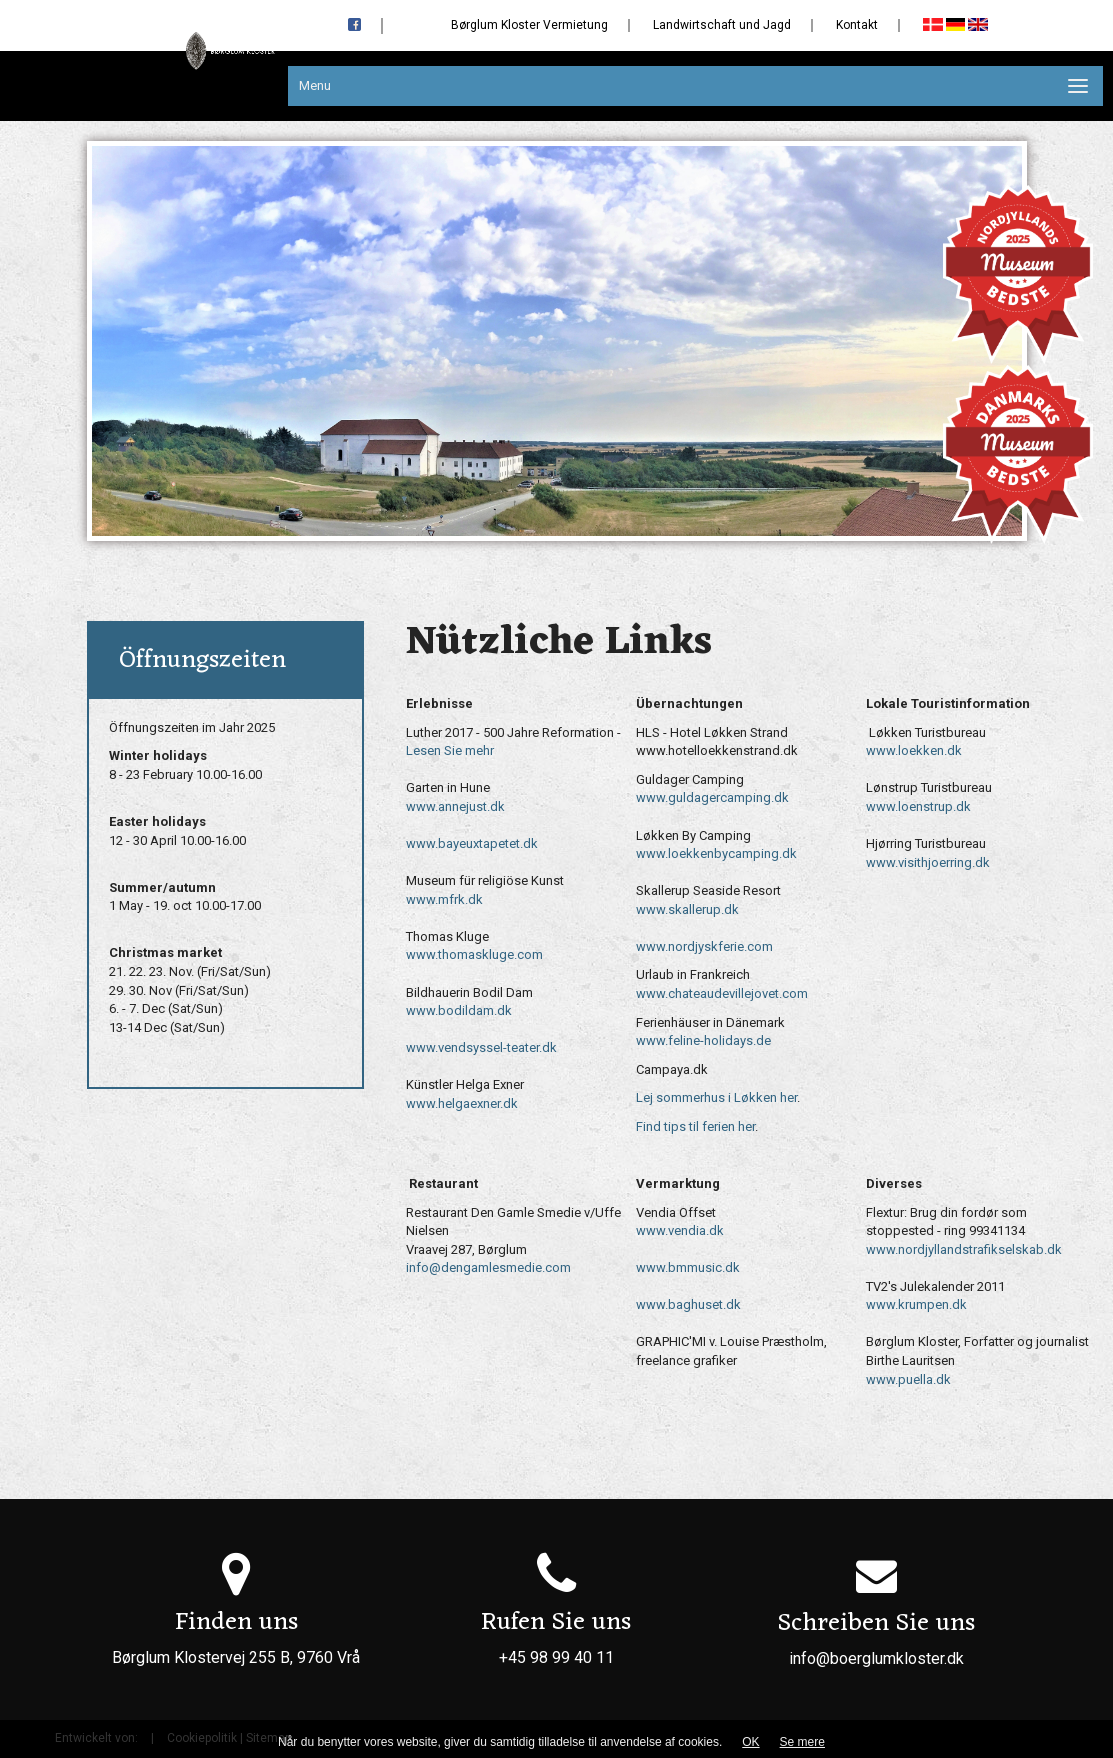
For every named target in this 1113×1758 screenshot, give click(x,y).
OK (750, 1742)
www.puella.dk (908, 1379)
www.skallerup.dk (687, 909)
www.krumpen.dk (916, 1304)
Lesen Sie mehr (450, 750)
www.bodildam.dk (459, 1010)
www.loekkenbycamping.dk (716, 853)
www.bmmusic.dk (688, 1267)
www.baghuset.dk (688, 1304)
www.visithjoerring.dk (928, 862)
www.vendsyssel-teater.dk (481, 1047)
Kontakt (857, 25)
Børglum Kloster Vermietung (529, 25)
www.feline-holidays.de (703, 1040)
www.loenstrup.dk (918, 806)
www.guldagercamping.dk (712, 797)
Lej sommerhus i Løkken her (716, 1097)
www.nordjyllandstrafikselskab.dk (964, 1249)
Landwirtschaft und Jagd (722, 25)
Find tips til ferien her (695, 1126)
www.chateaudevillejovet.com (722, 993)
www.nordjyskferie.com (704, 946)
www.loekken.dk (914, 750)
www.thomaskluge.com (474, 954)
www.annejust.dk (455, 806)
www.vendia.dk (680, 1230)
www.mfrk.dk (444, 899)
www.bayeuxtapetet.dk (472, 843)
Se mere (802, 1742)
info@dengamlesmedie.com (488, 1267)
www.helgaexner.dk (462, 1103)
